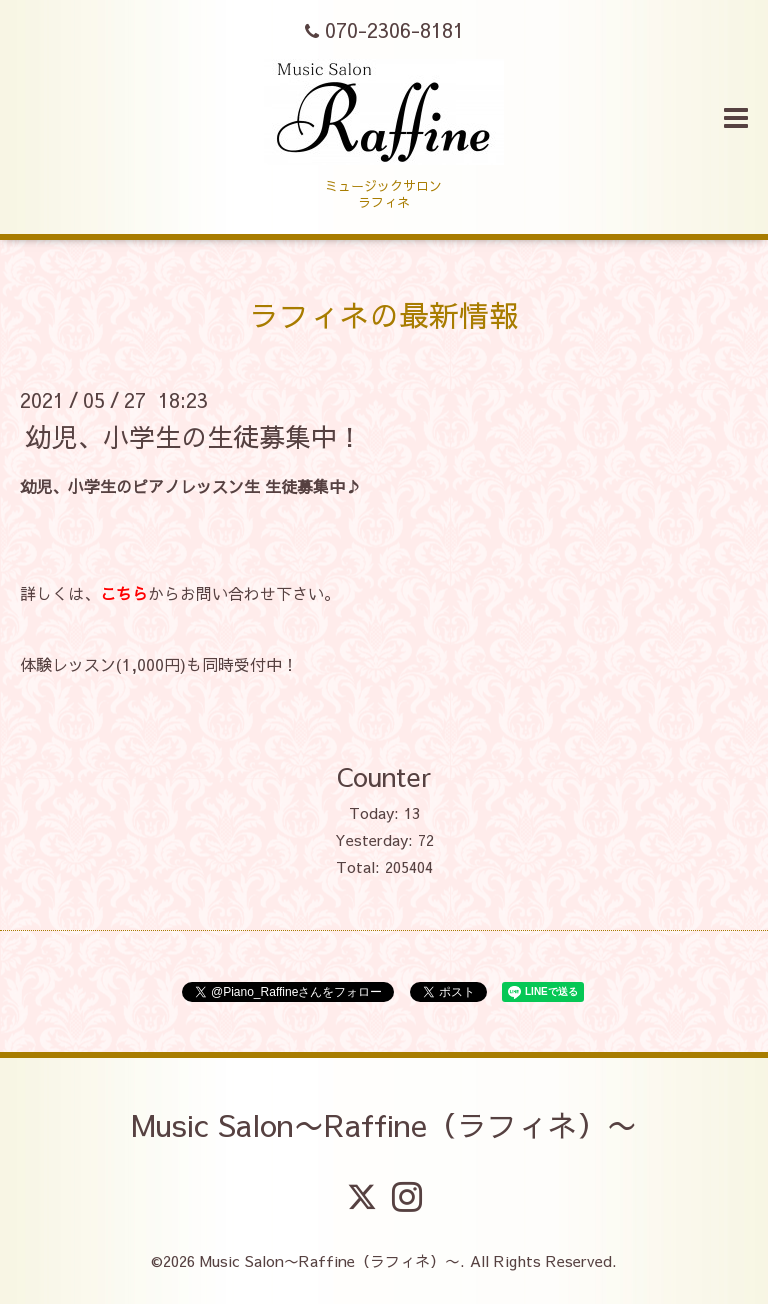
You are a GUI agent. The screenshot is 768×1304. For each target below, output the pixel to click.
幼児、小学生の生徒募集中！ (194, 435)
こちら (124, 593)
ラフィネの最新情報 (384, 314)
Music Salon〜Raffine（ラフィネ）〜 (384, 1124)
